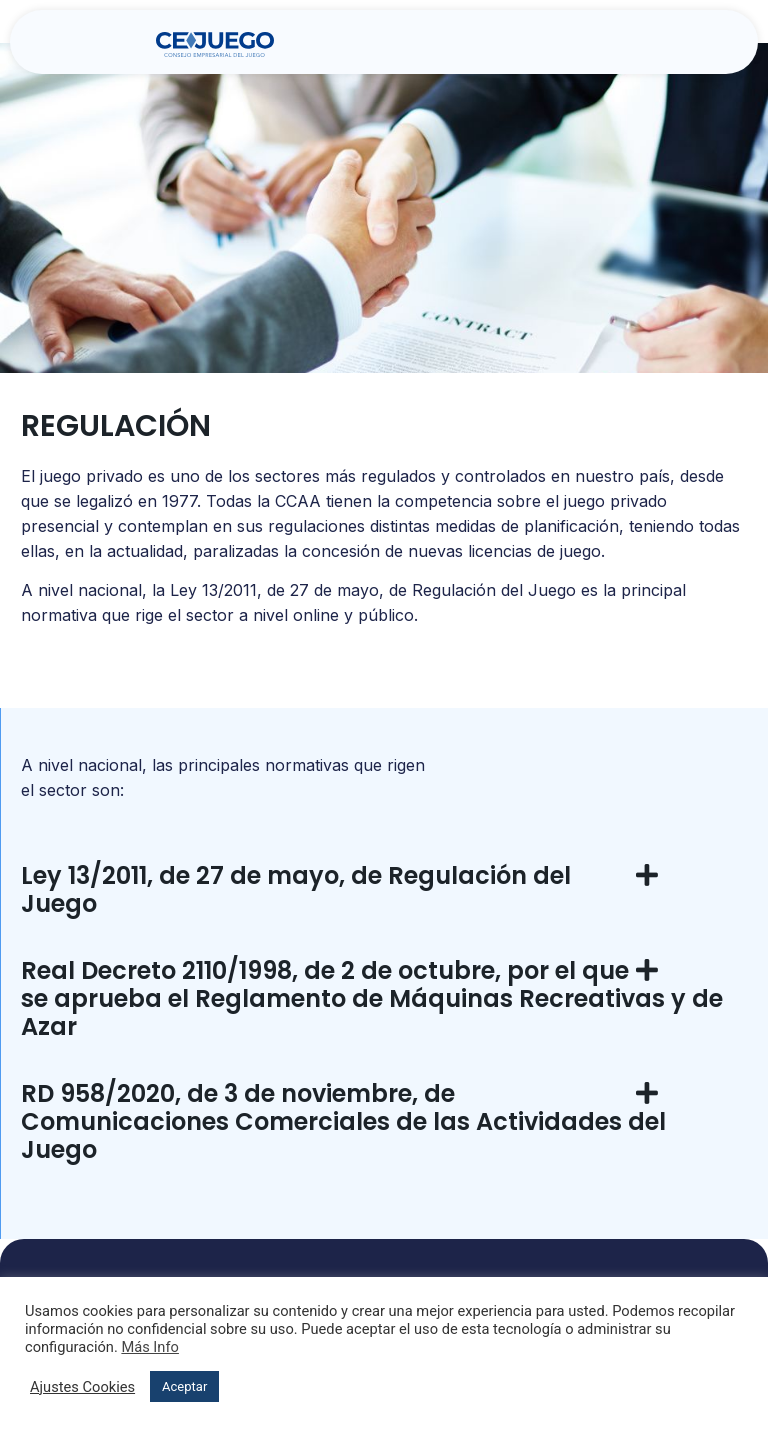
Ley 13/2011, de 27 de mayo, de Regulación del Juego (296, 889)
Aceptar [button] (184, 1386)
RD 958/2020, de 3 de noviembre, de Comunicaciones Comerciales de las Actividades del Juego (343, 1121)
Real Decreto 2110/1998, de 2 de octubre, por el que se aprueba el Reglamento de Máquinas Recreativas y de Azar (372, 998)
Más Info (150, 1347)
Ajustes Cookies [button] (82, 1387)
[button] (597, 44)
